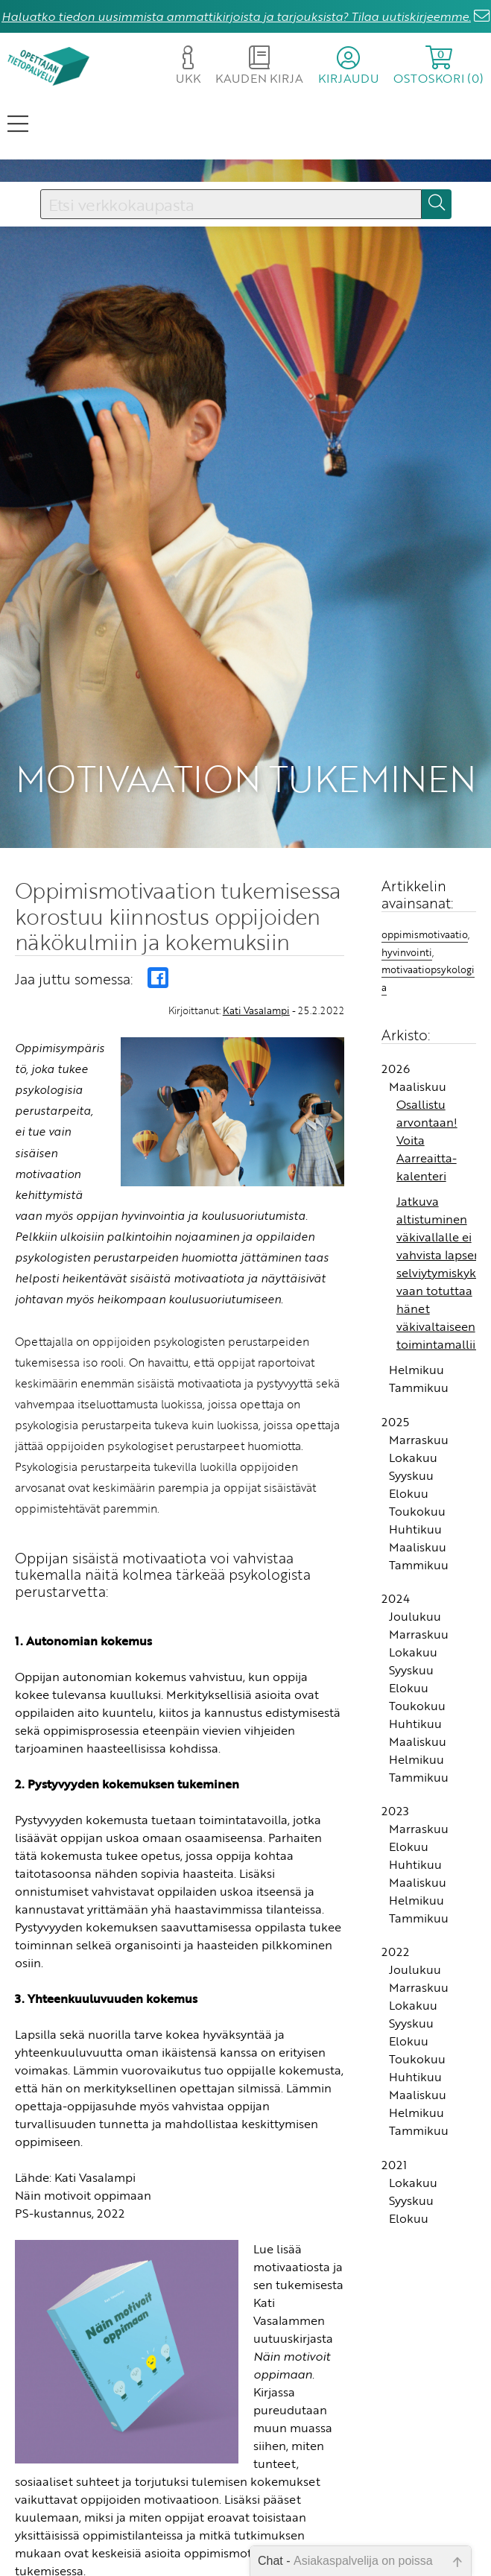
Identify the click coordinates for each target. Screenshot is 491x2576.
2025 (395, 1422)
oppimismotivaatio (424, 934)
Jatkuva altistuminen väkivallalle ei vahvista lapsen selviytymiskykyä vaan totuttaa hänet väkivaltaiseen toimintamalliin (442, 1272)
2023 (395, 1811)
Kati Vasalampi (256, 1010)
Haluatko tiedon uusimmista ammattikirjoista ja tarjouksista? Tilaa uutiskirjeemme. (236, 16)
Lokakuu (413, 1457)
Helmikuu (416, 1370)
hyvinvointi (406, 952)
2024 (395, 1598)
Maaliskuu (417, 1086)
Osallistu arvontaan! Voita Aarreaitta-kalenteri (426, 1140)
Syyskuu (411, 1475)
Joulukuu (415, 1616)
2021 (394, 2165)
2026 (395, 1068)
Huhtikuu (415, 1529)
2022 (395, 1952)
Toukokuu (417, 1511)
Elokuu (408, 1493)
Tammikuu (419, 1387)
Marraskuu (419, 1440)
